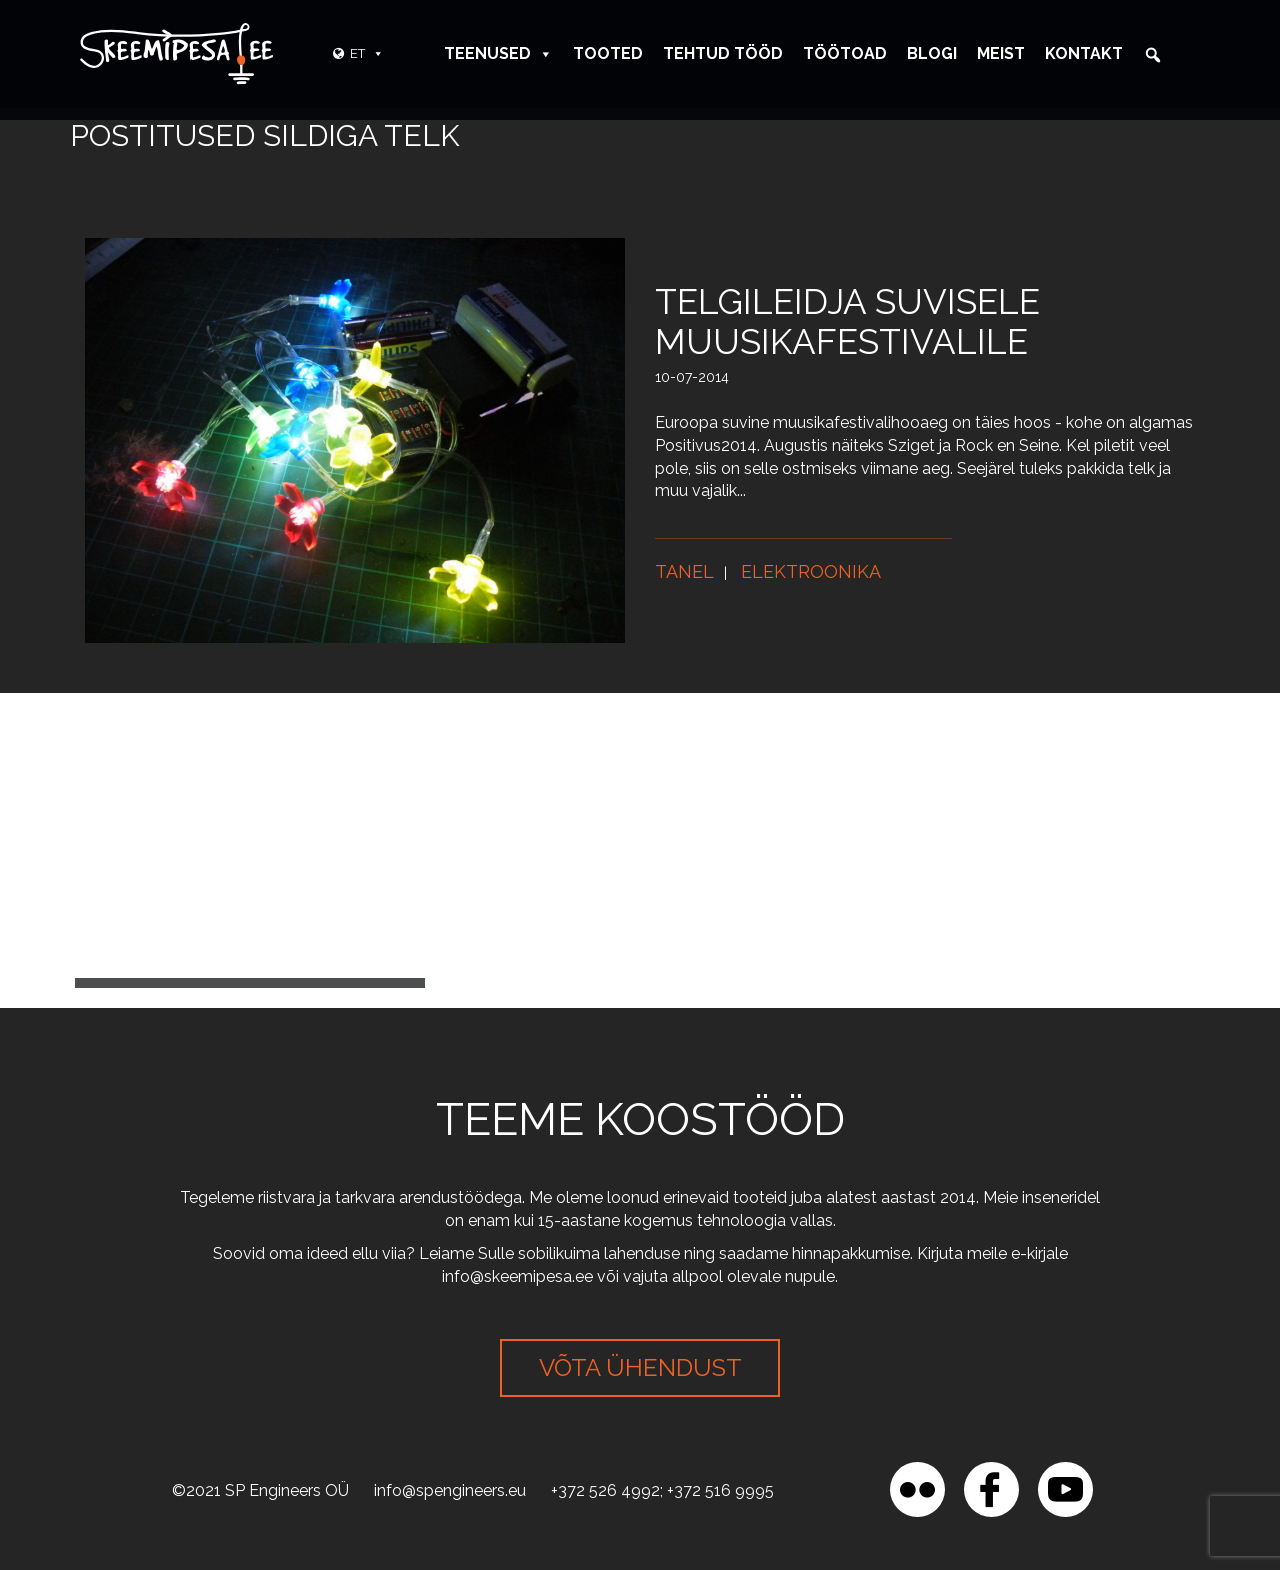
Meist (1001, 53)
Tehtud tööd (723, 53)
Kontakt (1084, 53)
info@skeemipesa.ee (517, 1276)
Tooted (608, 53)
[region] (260, 1425)
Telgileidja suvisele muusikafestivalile (847, 321)
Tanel (684, 571)
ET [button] (367, 53)
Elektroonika (811, 571)
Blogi (932, 53)
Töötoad (845, 53)
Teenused (498, 53)
